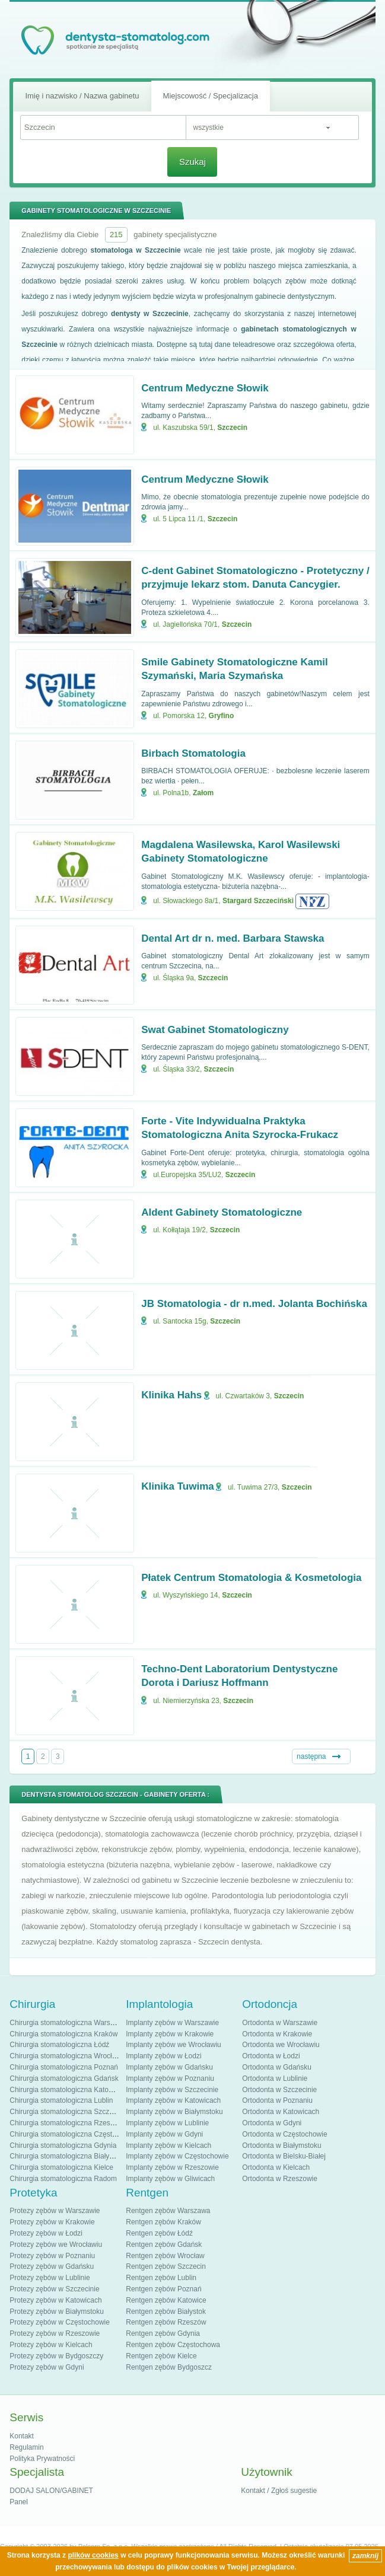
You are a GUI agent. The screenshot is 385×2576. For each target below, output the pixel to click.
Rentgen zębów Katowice (166, 2300)
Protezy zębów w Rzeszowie (54, 2333)
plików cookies (93, 2555)
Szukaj (192, 162)
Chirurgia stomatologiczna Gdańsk (63, 2078)
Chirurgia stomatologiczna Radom (63, 2179)
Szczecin (232, 427)
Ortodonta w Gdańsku (276, 2067)
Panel (18, 2502)
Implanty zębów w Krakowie (170, 2034)
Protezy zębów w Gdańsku (51, 2266)
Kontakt (21, 2436)
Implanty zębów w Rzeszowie (172, 2167)
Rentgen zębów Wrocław (165, 2256)
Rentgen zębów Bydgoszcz (169, 2367)
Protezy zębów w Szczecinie (54, 2289)
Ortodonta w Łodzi (271, 2056)
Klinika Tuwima (177, 1486)
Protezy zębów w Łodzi (45, 2233)
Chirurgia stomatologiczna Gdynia (62, 2145)
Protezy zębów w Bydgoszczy (56, 2356)
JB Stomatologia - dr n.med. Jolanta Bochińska (254, 1303)
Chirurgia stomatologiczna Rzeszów (66, 2123)
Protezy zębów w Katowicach (55, 2300)
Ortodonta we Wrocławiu (281, 2045)
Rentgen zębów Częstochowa (173, 2345)
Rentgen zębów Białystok (166, 2311)
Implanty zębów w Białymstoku (174, 2112)
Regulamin (26, 2447)
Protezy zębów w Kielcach (50, 2345)
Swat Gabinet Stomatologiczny (214, 1029)
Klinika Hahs (171, 1395)
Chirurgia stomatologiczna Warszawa (68, 2023)
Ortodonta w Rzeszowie (279, 2179)
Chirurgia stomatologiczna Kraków (63, 2034)
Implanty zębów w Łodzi (163, 2056)
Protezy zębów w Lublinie (49, 2278)
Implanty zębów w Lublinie (167, 2123)
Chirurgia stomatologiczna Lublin (61, 2100)
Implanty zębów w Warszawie (172, 2023)
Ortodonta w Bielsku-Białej (284, 2156)
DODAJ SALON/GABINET (51, 2490)
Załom (203, 793)
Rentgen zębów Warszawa (168, 2211)
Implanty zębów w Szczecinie (172, 2090)
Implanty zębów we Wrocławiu (173, 2045)
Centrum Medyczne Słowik (204, 388)
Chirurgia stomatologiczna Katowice (66, 2090)
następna (311, 1756)
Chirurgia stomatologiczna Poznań (63, 2067)
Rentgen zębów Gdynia (163, 2333)
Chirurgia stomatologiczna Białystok (65, 2156)
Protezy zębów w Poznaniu (52, 2256)
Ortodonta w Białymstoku (281, 2145)
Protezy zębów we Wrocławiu (55, 2244)
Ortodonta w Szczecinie (279, 2090)
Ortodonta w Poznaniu (277, 2100)
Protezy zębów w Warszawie (54, 2211)
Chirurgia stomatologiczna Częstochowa (72, 2134)
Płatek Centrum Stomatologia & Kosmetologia (251, 1577)
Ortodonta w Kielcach (276, 2167)
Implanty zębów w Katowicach (173, 2100)
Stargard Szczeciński (258, 901)
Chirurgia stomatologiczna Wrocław (65, 2056)
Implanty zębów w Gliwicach (170, 2179)
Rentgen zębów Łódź (159, 2233)
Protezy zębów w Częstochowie (59, 2322)
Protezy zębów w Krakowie (51, 2222)
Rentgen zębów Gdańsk (164, 2244)
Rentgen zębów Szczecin (166, 2266)
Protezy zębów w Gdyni (46, 2367)
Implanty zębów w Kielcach (168, 2145)
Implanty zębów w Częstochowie (177, 2156)
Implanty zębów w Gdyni (164, 2134)
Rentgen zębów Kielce (161, 2356)
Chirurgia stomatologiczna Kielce (61, 2167)
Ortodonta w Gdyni (271, 2123)
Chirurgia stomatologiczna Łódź (59, 2045)
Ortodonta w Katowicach (280, 2112)
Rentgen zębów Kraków (163, 2222)
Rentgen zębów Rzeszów (166, 2322)
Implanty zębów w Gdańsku (169, 2067)
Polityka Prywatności (42, 2458)
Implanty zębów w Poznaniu (170, 2078)
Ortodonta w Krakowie (277, 2034)
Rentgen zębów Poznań (163, 2289)
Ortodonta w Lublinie (274, 2078)
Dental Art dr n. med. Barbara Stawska (232, 938)
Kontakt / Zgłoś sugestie (279, 2490)
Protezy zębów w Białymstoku (56, 2311)
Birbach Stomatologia (193, 753)
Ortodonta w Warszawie (279, 2023)
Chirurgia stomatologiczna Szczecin (65, 2112)
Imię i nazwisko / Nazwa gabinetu (82, 95)
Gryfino (221, 716)
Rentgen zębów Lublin (161, 2278)
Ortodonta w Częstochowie (284, 2134)
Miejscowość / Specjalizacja (210, 95)
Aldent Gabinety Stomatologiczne (221, 1212)
